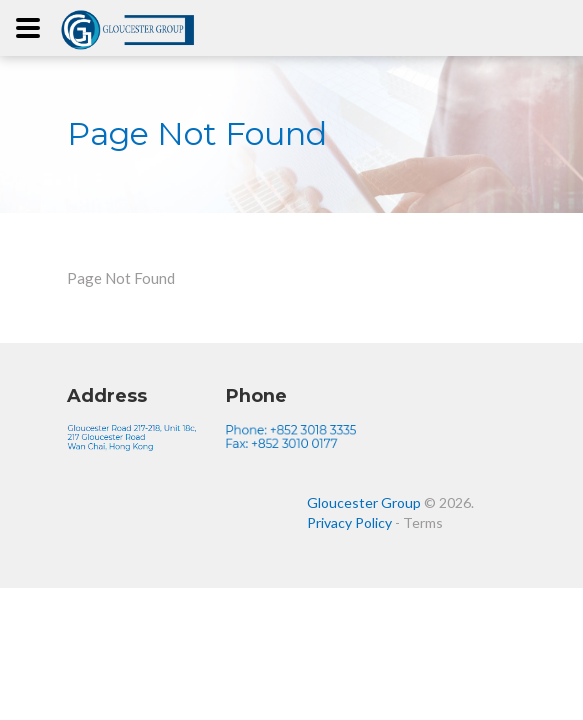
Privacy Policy (349, 522)
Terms (423, 522)
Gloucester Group (364, 502)
